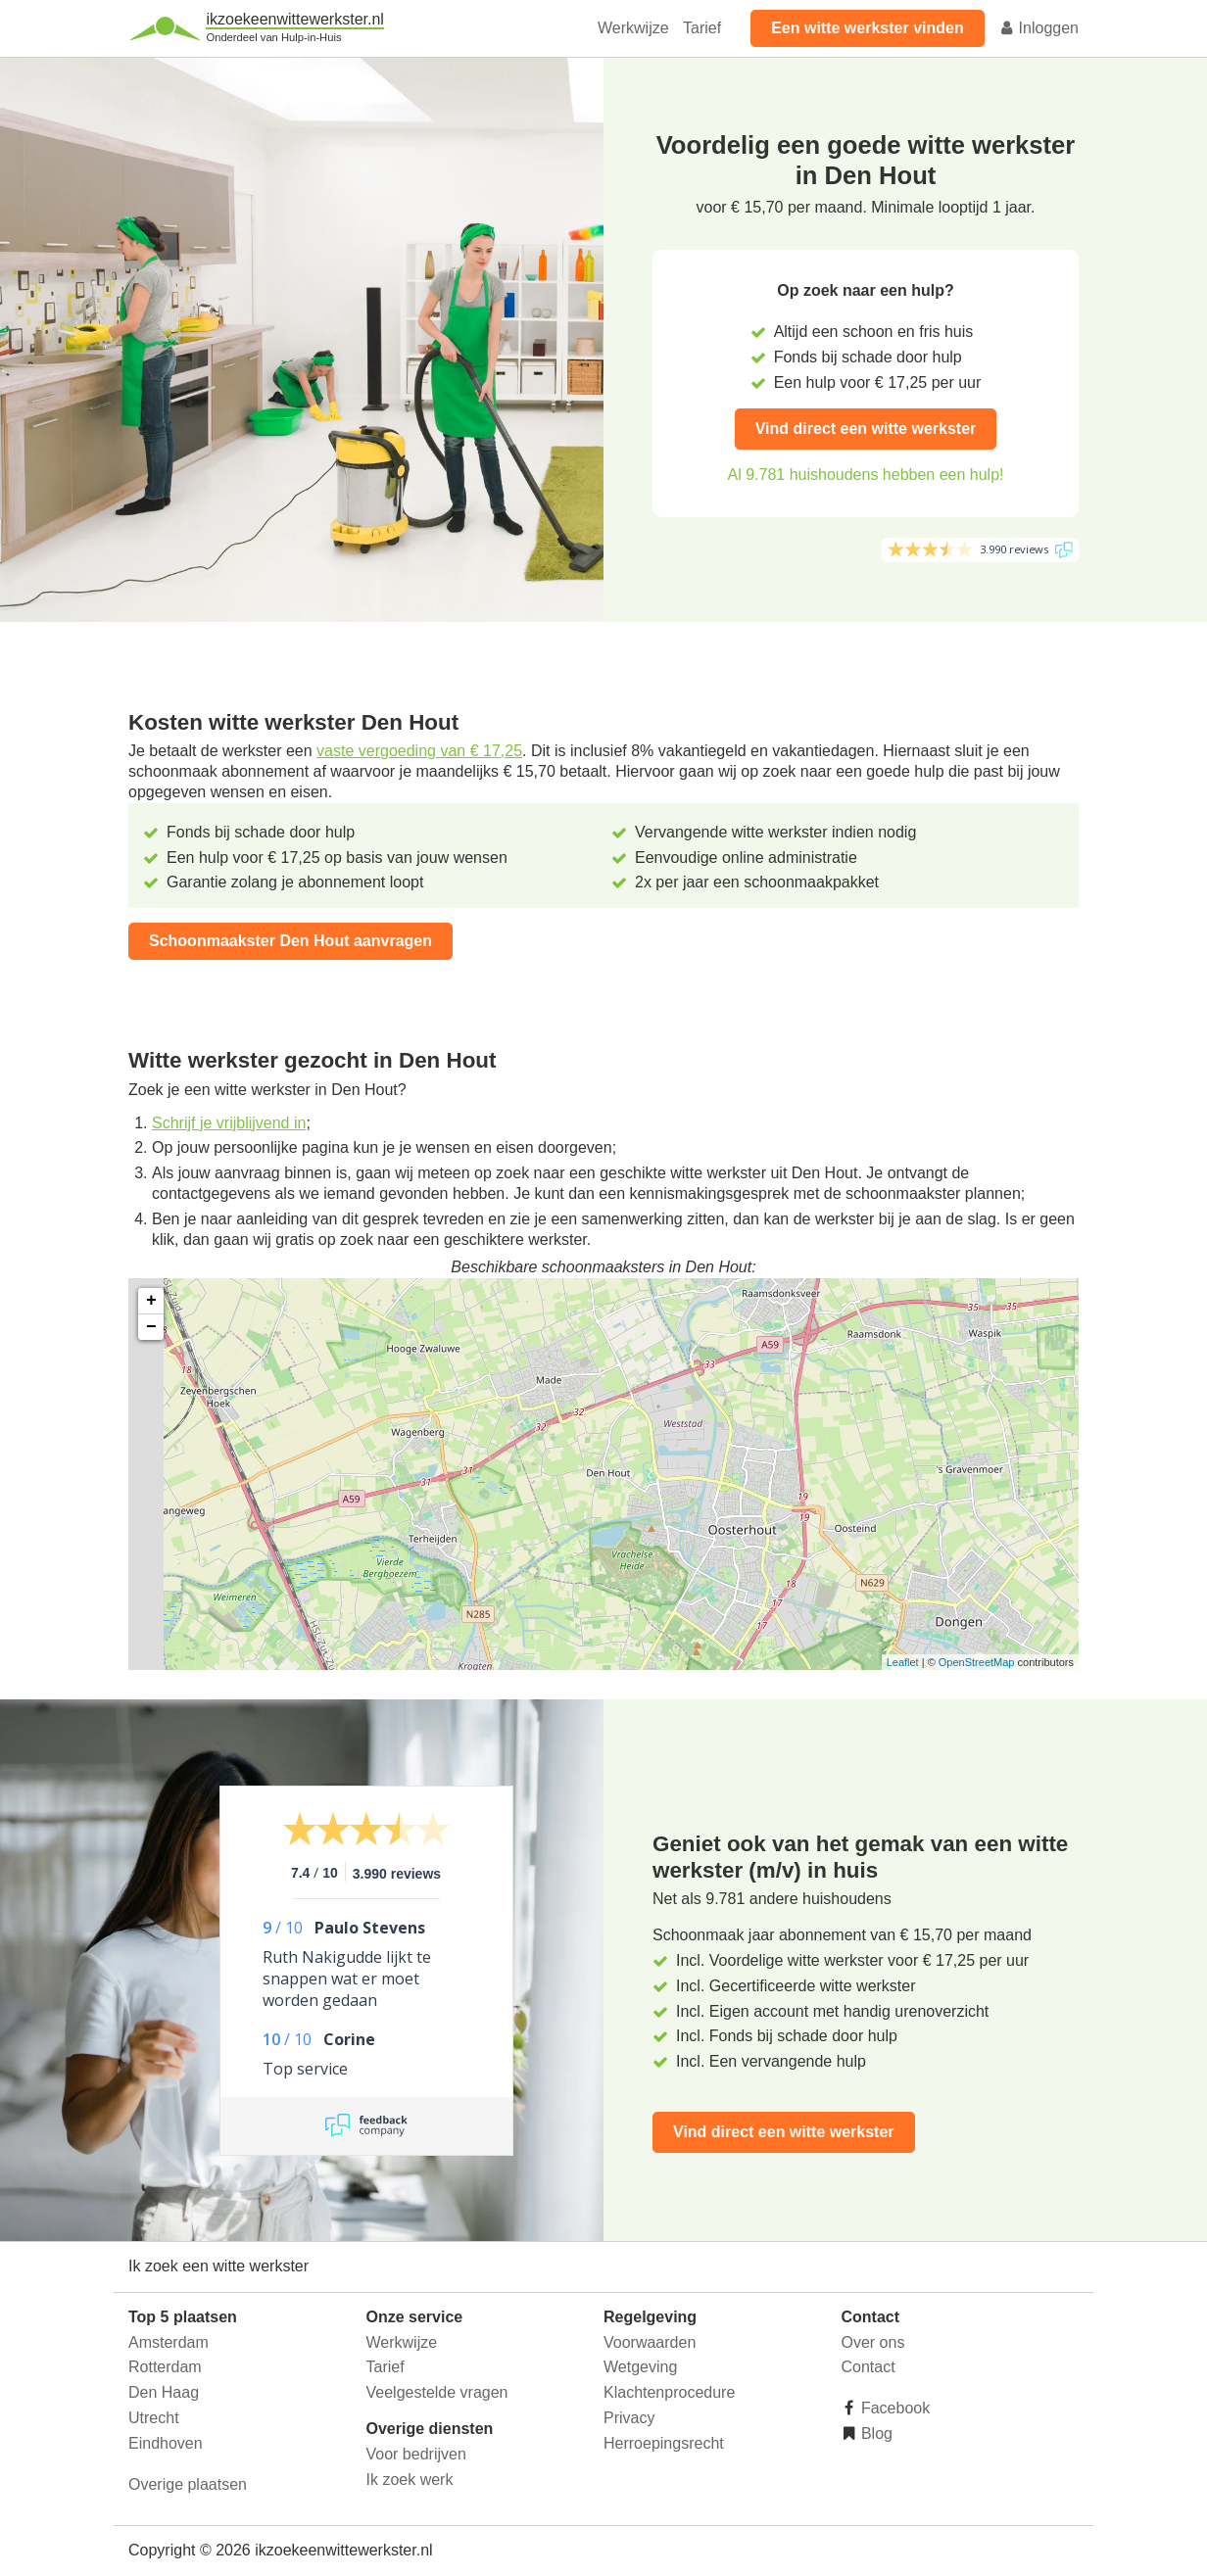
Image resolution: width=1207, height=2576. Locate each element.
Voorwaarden (650, 2342)
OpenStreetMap (977, 1662)
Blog (875, 2433)
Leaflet (903, 1662)
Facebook (894, 2408)
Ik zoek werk (410, 2479)
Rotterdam (165, 2367)
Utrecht (153, 2417)
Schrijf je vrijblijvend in (229, 1123)
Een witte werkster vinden (867, 28)
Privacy (629, 2417)
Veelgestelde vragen (437, 2392)
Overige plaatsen (187, 2484)
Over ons (873, 2342)
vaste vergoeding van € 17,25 (419, 750)
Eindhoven (165, 2443)
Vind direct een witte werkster (866, 428)
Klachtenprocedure (669, 2392)
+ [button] (151, 1300)
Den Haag (163, 2392)
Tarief (702, 28)
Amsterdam (168, 2342)
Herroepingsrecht (664, 2443)
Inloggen (1038, 28)
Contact (868, 2367)
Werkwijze (633, 28)
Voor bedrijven (416, 2454)
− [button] (151, 1327)
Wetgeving (640, 2367)
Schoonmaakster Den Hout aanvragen (290, 940)
